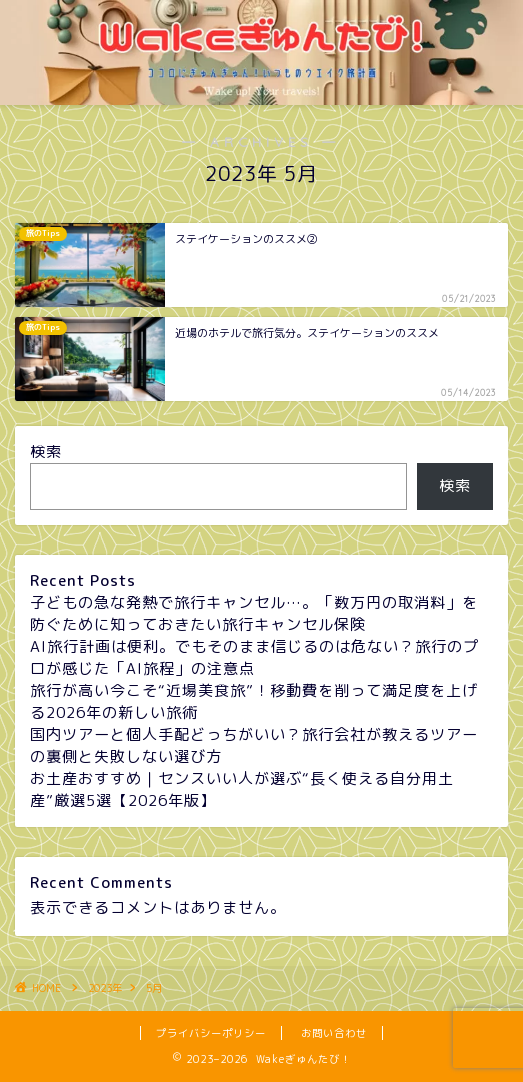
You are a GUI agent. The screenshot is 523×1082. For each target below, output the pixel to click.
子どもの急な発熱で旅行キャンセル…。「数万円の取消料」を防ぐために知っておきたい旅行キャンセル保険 (254, 613)
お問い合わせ (334, 1033)
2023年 (105, 988)
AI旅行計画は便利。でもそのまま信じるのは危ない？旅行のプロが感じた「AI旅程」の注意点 (254, 657)
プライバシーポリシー (211, 1033)
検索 (46, 451)
